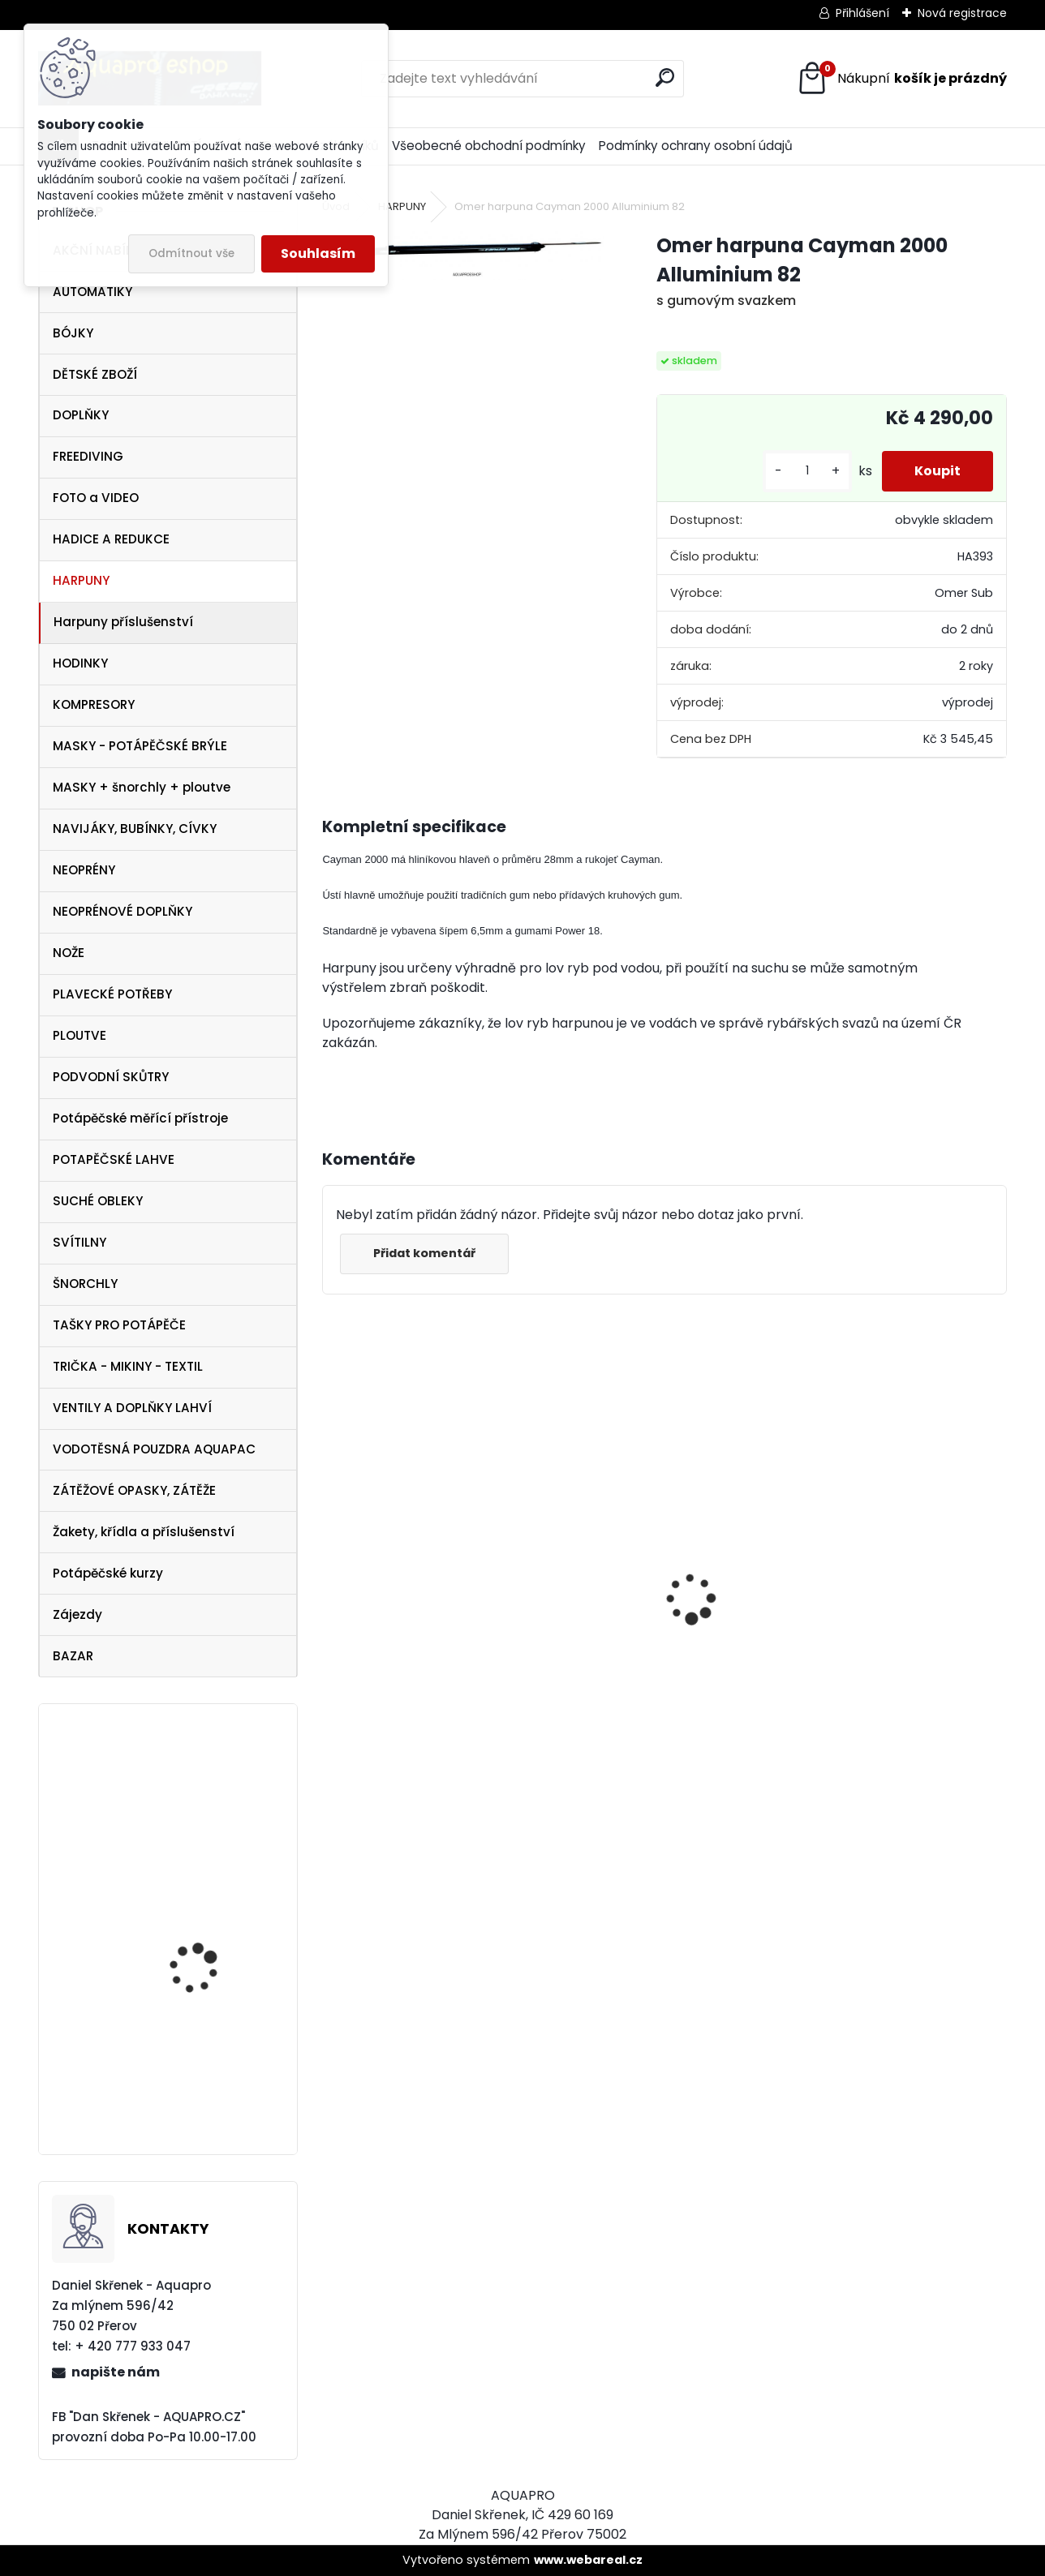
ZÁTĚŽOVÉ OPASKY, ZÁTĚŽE (134, 1490)
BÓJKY (73, 332)
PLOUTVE (79, 1035)
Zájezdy (77, 1614)
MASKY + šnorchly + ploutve (141, 787)
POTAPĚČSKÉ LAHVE (113, 1159)
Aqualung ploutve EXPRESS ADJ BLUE (195, 1789)
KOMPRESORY (94, 704)
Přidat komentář (424, 1253)
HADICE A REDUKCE (111, 538)
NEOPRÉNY (84, 869)
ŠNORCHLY (85, 1283)
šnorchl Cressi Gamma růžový (430, 1727)
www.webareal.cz (588, 2560)
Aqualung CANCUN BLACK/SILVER (858, 1657)
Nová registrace (962, 13)
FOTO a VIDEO (96, 497)
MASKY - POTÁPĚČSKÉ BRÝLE (140, 745)
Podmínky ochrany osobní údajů (696, 145)
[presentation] (331, 1570)
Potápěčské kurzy (108, 1573)
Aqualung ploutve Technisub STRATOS (201, 1944)
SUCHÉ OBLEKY (98, 1200)
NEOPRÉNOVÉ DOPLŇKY (122, 911)
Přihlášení (862, 13)
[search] (665, 77)
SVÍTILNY (79, 1242)
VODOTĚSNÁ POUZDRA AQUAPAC (154, 1449)
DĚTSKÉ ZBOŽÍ (95, 374)
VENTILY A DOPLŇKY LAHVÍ (132, 1407)
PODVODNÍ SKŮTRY (111, 1076)
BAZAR (73, 1655)
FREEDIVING (88, 456)
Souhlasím (318, 253)
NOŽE (68, 952)
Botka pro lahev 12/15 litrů (205, 2083)
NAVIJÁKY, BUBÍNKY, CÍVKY (135, 828)
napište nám (115, 2372)
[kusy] (807, 471)
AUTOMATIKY (92, 291)
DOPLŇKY (81, 414)
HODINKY (80, 663)
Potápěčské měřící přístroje (140, 1118)
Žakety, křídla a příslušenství (143, 1531)
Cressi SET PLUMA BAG (635, 1639)
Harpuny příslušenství (123, 621)
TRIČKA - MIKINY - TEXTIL (128, 1366)
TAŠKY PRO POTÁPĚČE (119, 1324)
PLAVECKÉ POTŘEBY (112, 993)
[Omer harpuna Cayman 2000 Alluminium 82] (463, 255)
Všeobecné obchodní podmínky (489, 145)
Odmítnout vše (191, 253)
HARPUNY (81, 580)
